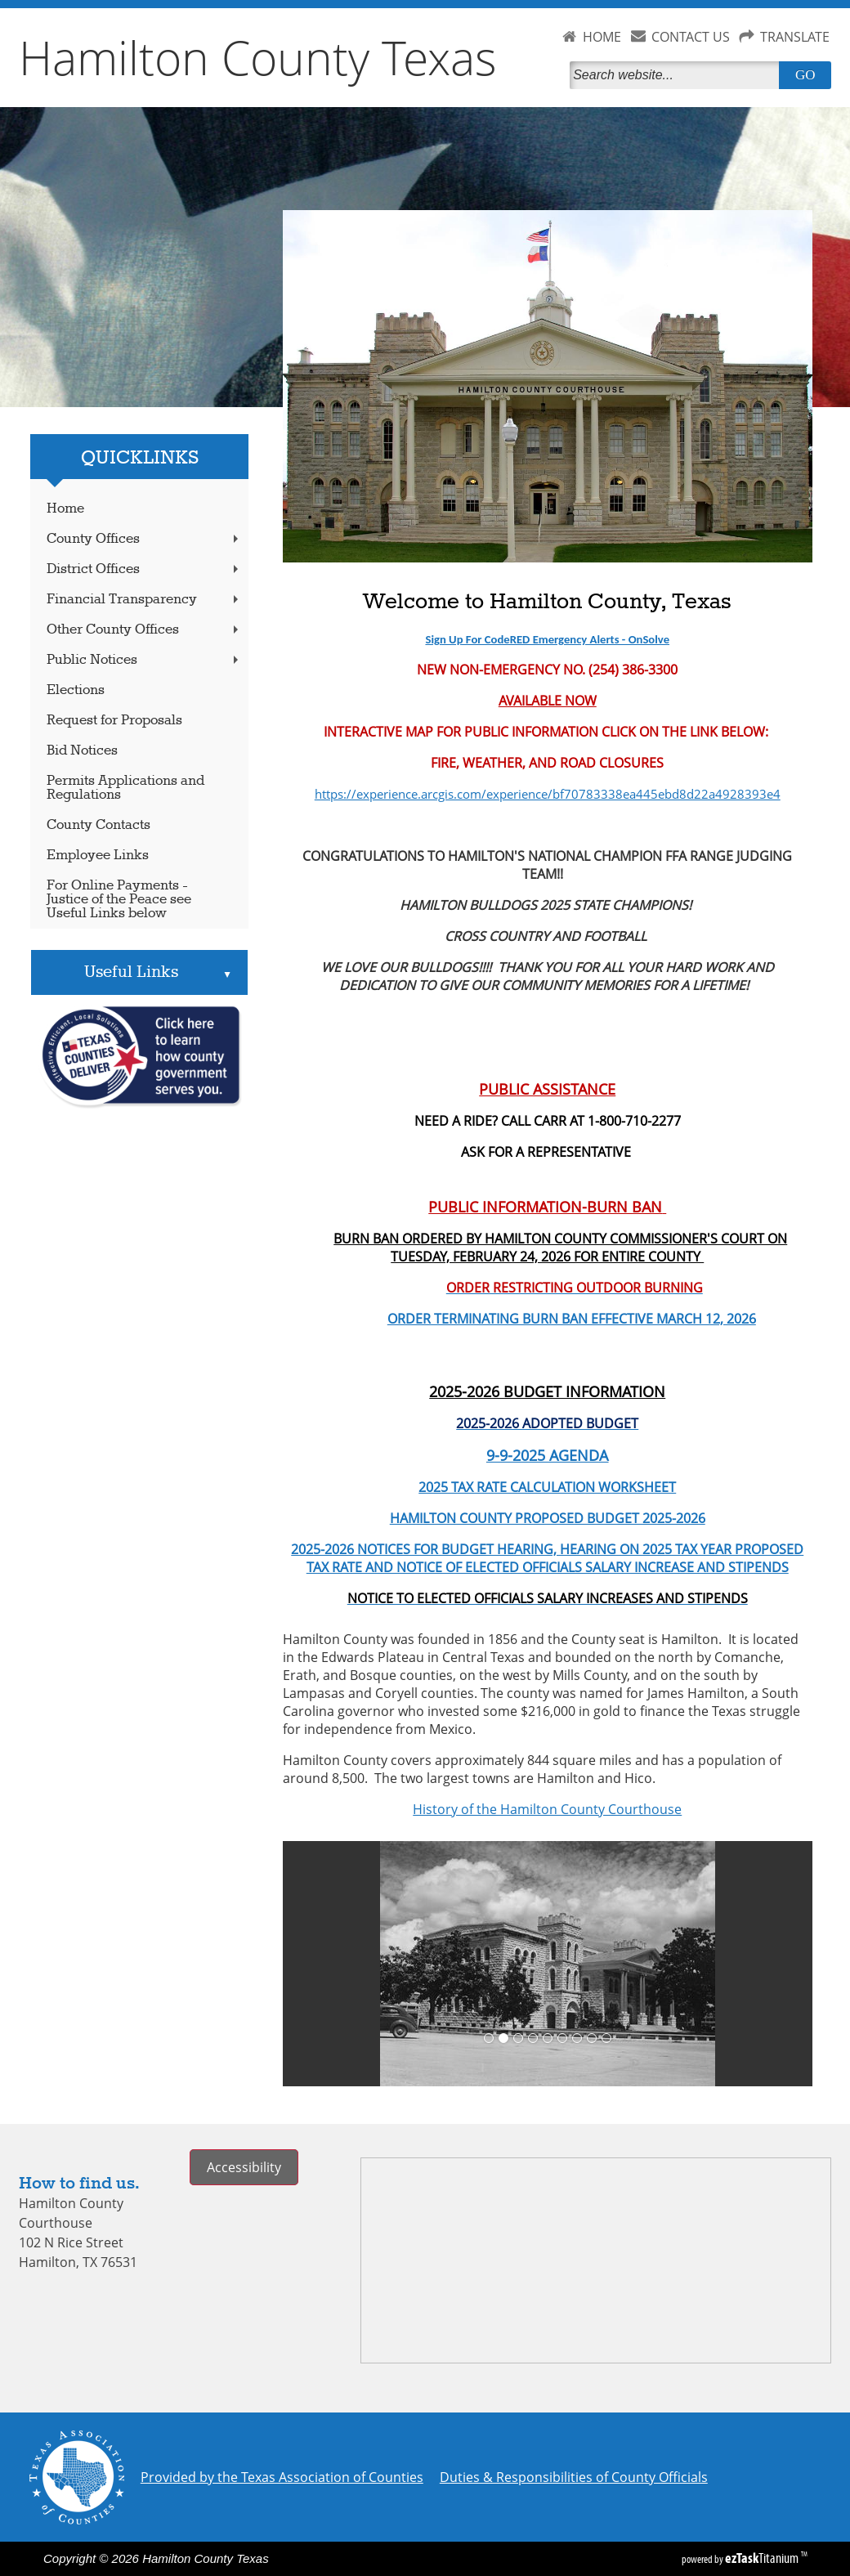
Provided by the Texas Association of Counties (282, 2477)
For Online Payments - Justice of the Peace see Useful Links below (119, 899)
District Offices (144, 569)
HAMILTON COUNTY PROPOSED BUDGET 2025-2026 (547, 1518)
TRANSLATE (795, 37)
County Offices (144, 539)
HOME (602, 37)
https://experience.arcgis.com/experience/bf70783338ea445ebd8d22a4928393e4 (548, 794)
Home (65, 508)
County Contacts (98, 825)
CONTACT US (690, 37)
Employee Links (98, 855)
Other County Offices (144, 629)
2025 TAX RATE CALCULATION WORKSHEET (547, 1487)
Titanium (763, 2558)
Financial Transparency (144, 599)
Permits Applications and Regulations (125, 788)
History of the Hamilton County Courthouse (547, 1809)
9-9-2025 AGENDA (547, 1455)
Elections (76, 690)
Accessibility (244, 2167)
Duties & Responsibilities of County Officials (574, 2477)
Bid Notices (82, 750)
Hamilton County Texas (258, 57)
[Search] (677, 75)
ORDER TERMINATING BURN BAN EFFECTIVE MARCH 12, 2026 (519, 1319)
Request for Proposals (114, 720)
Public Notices (144, 660)
